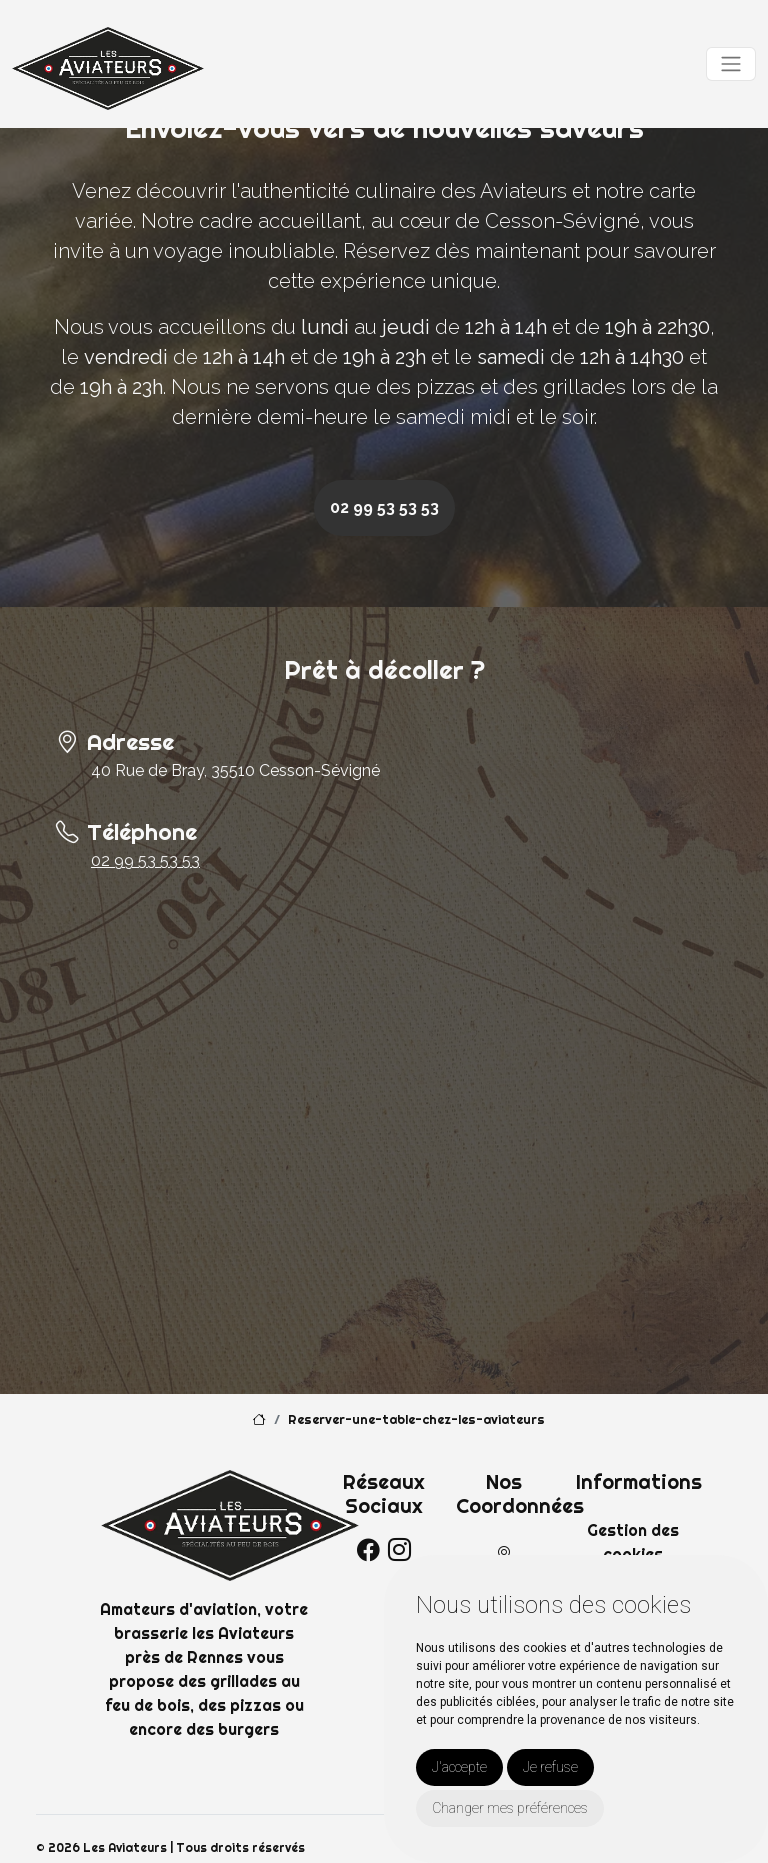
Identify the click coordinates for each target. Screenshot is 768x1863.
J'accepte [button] (459, 1767)
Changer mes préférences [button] (510, 1808)
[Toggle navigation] (731, 64)
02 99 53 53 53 (384, 507)
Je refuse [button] (550, 1767)
